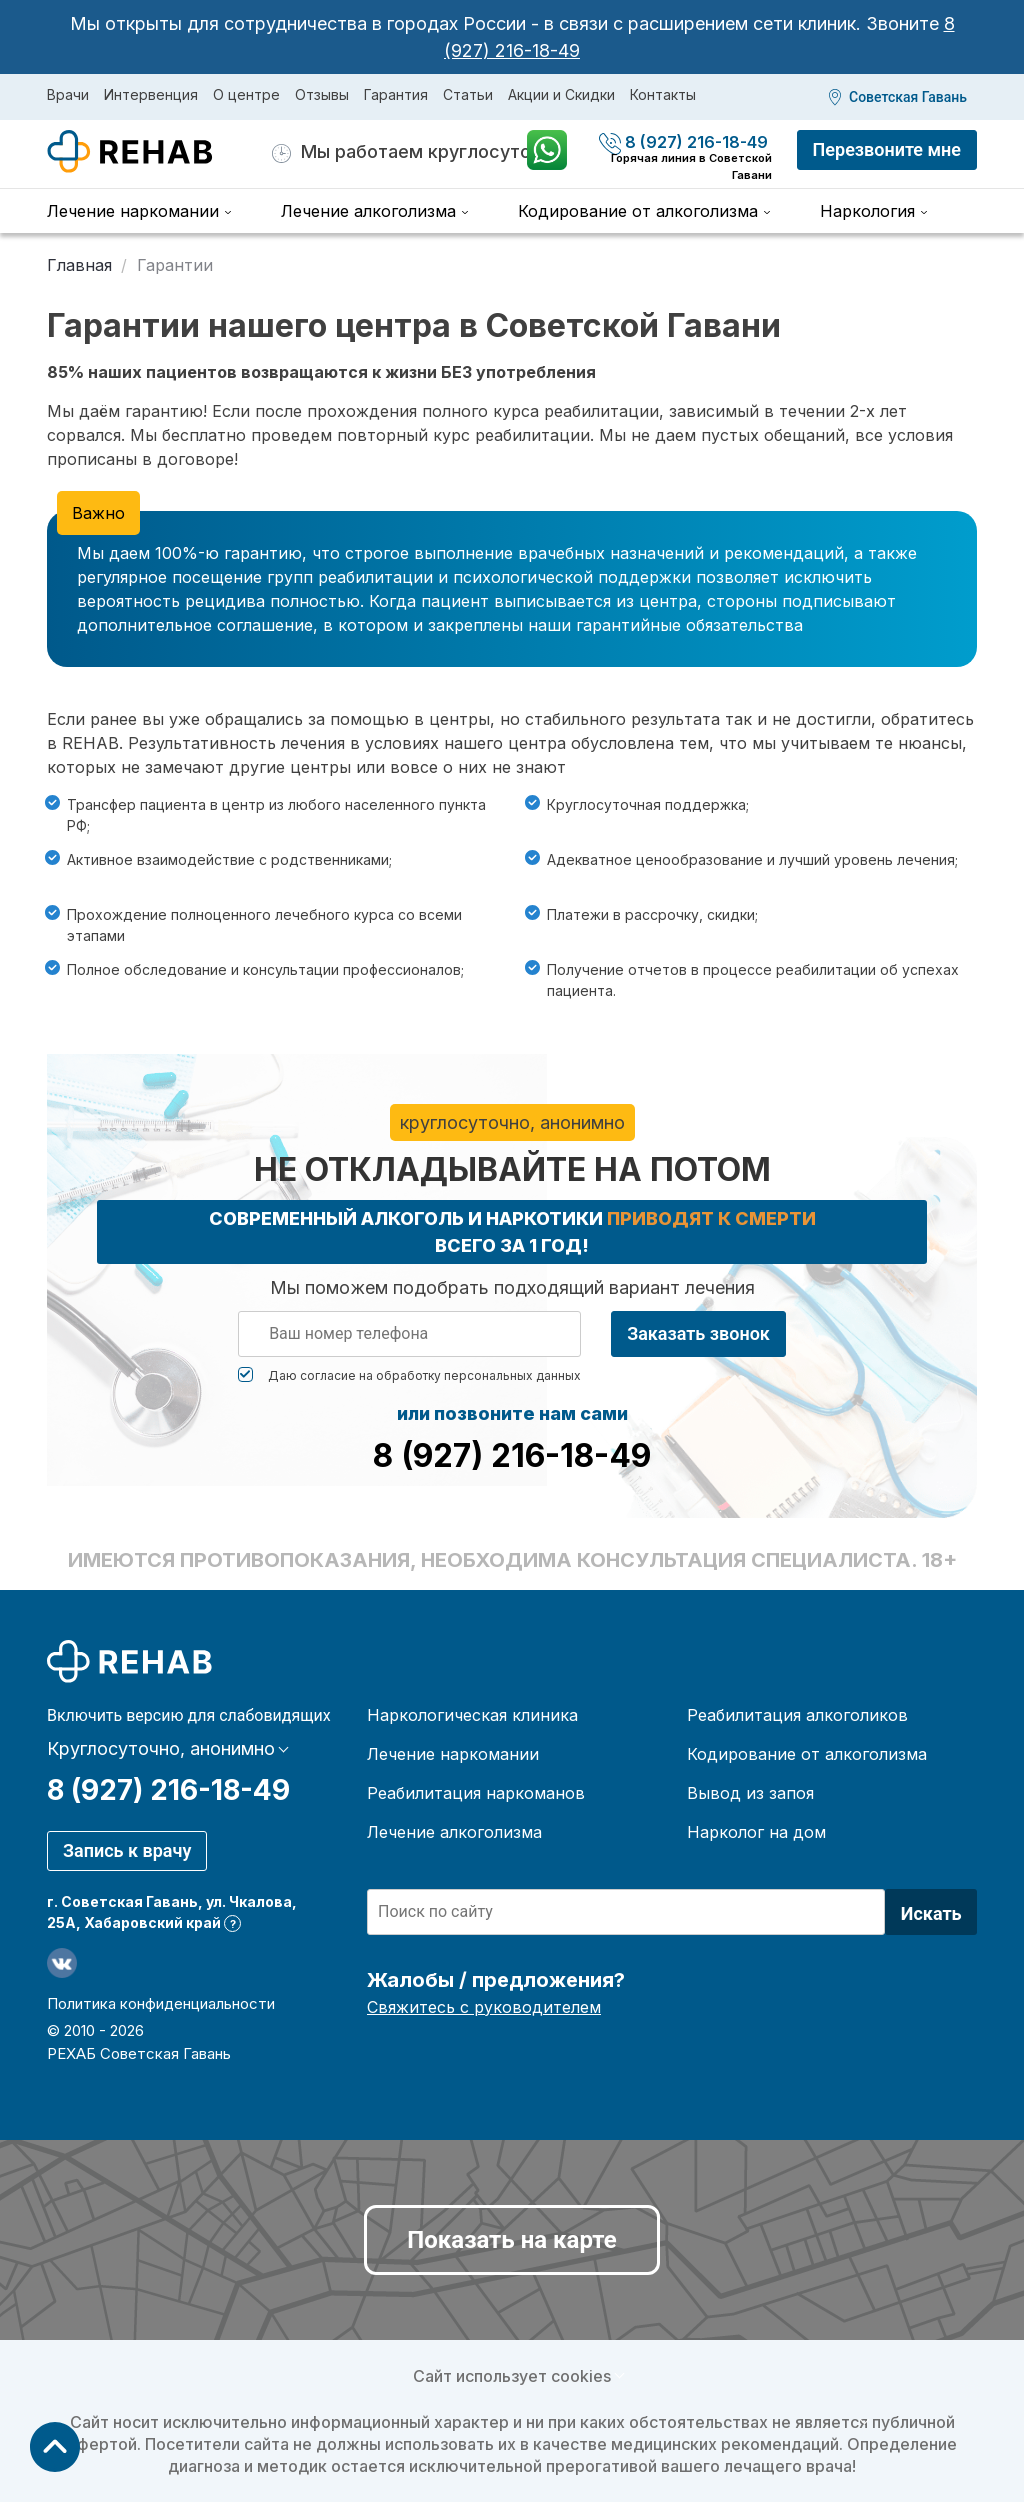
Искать (931, 1913)
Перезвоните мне (887, 149)
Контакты (663, 94)
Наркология (867, 211)
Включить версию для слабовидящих (189, 1716)
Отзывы (322, 94)
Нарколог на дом (756, 1832)
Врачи (68, 94)
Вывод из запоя (750, 1793)
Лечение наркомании (133, 211)
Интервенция (151, 94)
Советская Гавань (908, 97)
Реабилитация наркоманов (476, 1793)
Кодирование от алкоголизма (638, 211)
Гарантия (396, 94)
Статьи (468, 94)
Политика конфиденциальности (161, 2003)
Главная (79, 265)
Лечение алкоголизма (368, 211)
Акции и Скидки (561, 94)
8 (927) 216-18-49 (685, 142)
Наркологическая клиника (472, 1715)
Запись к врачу (127, 1850)
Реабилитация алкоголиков (797, 1715)
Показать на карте (511, 2240)
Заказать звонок (698, 1333)
